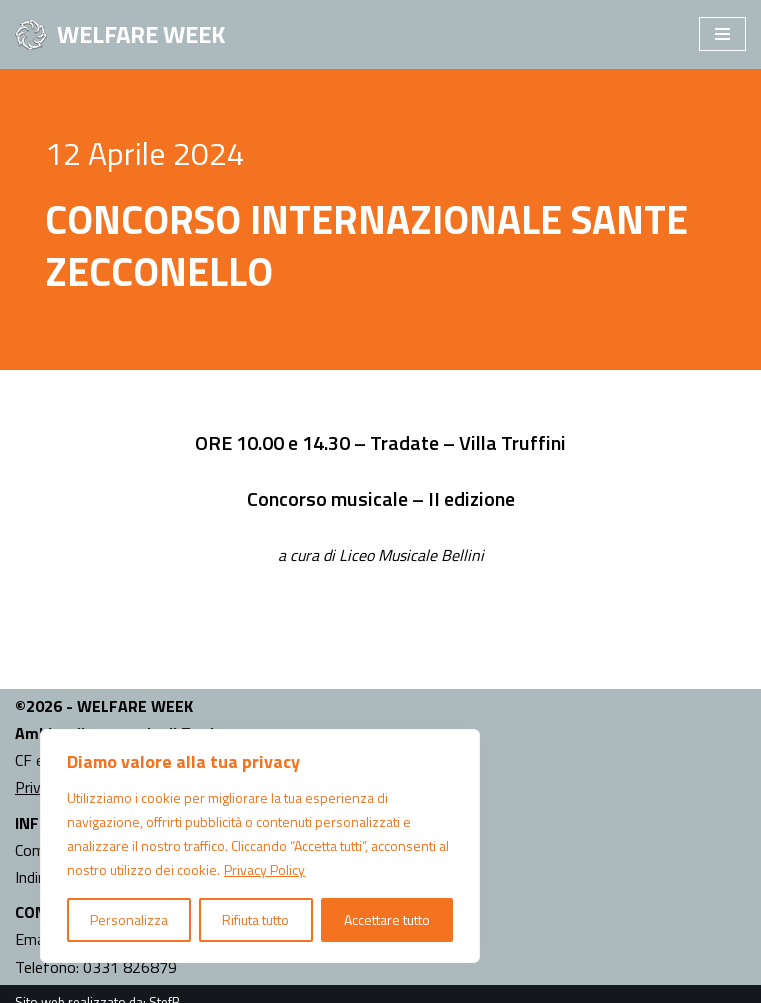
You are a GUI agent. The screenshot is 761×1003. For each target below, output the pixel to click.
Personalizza (129, 919)
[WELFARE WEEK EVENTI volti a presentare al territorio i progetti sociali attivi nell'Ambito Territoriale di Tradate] (120, 34)
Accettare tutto (387, 919)
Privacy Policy (264, 869)
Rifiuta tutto (255, 919)
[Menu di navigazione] (722, 34)
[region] (260, 846)
